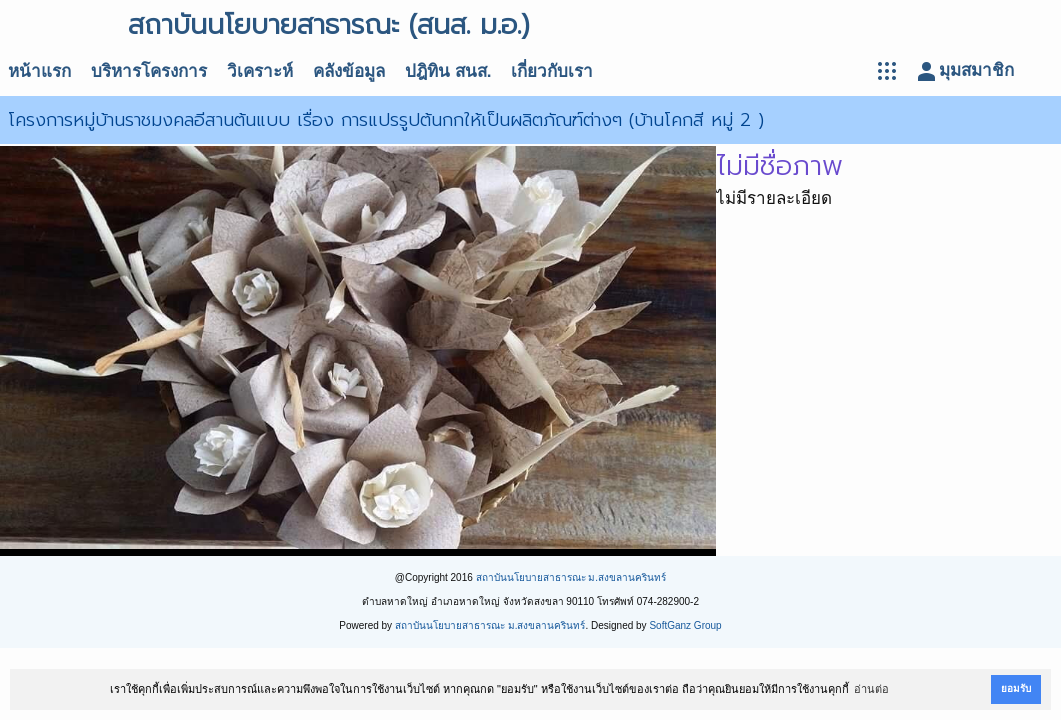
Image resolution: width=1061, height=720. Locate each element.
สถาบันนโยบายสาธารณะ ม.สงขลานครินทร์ (571, 577)
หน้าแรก (39, 71)
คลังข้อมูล (349, 71)
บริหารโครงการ (149, 71)
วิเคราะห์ (260, 71)
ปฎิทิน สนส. (448, 71)
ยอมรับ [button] (1016, 688)
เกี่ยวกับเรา (552, 71)
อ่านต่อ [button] (871, 689)
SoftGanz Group (685, 625)
